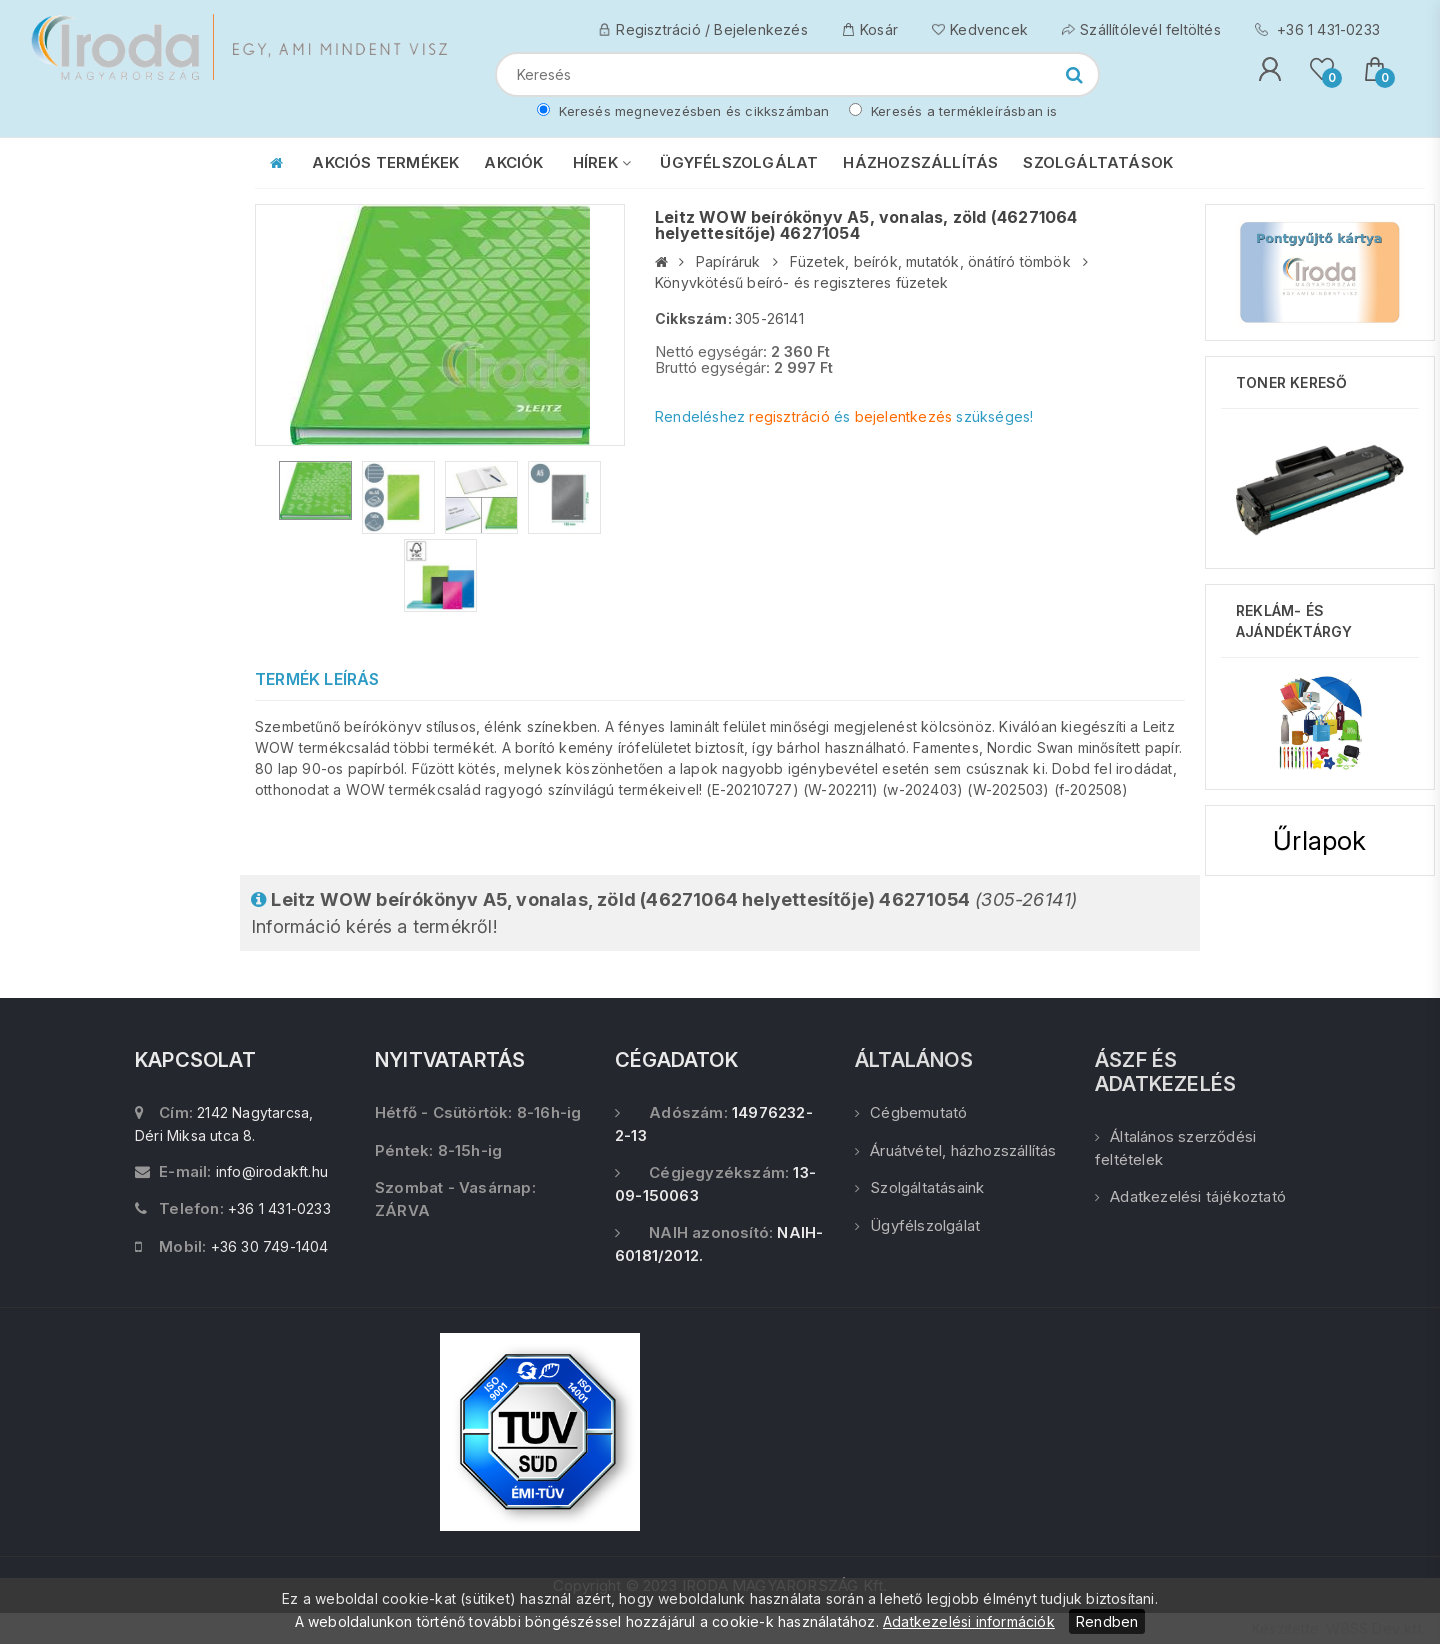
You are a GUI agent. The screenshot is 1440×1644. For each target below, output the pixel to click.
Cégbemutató (911, 1112)
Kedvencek (980, 29)
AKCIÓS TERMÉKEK (385, 162)
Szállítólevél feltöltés (1141, 29)
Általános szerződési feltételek (1175, 1148)
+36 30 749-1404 (270, 1246)
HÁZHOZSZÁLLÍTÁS (920, 162)
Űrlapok (1319, 840)
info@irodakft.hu (272, 1171)
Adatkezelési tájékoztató (1190, 1196)
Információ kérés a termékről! (664, 913)
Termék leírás (317, 679)
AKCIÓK (513, 162)
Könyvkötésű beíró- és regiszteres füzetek (801, 282)
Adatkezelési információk (969, 1621)
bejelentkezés (904, 416)
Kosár (870, 29)
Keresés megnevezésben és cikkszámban (683, 111)
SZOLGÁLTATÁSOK (1098, 162)
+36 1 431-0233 (1317, 29)
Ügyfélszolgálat (917, 1225)
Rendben (1107, 1621)
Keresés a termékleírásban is (953, 111)
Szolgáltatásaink (919, 1187)
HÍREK (602, 162)
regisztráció (789, 416)
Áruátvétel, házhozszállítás (956, 1150)
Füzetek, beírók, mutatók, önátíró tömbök (930, 261)
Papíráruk (728, 261)
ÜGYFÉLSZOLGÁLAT (739, 162)
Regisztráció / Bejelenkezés (702, 29)
